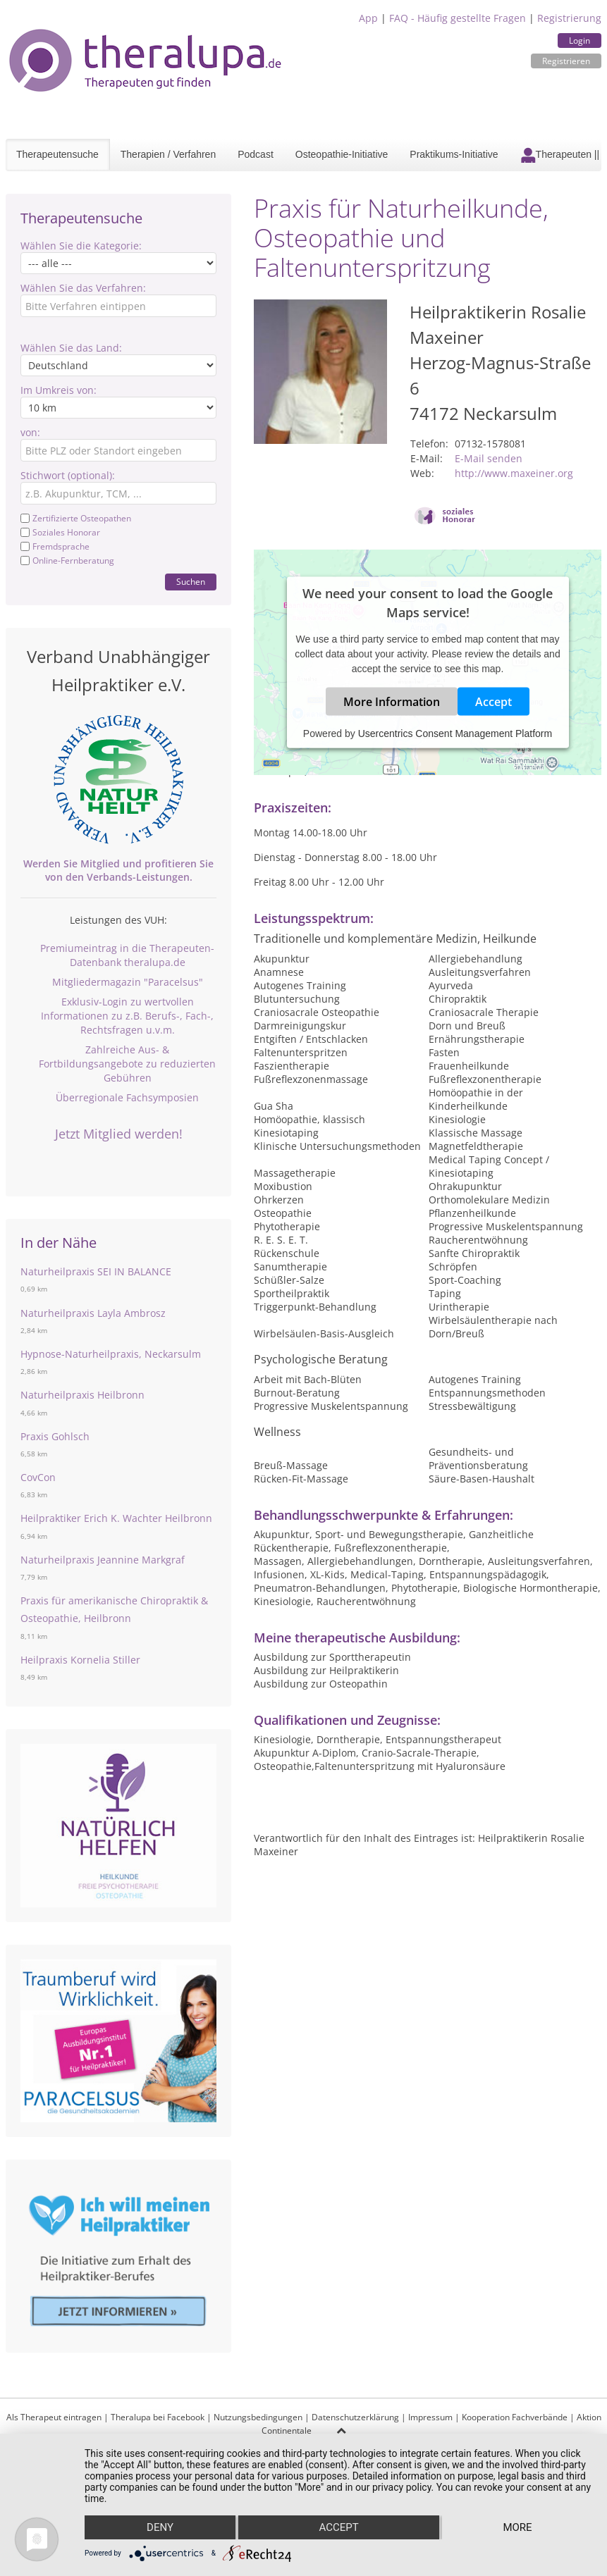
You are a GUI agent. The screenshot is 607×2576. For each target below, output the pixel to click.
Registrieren (566, 61)
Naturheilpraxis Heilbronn (82, 1394)
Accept (493, 702)
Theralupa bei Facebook (157, 2417)
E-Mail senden (488, 458)
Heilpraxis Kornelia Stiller (80, 1659)
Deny (160, 2527)
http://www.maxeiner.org (514, 473)
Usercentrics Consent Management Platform (455, 733)
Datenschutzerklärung (355, 2417)
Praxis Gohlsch (55, 1436)
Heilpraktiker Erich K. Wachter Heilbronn (116, 1518)
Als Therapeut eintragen (54, 2417)
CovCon (38, 1477)
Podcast (256, 154)
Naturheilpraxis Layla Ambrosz (93, 1313)
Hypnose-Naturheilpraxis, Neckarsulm (110, 1354)
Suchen (190, 582)
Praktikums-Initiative (454, 154)
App (368, 18)
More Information (391, 702)
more (517, 2527)
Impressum (430, 2417)
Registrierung (569, 18)
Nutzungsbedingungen (258, 2417)
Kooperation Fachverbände (515, 2417)
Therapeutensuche (57, 154)
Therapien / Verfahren (168, 154)
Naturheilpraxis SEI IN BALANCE (95, 1271)
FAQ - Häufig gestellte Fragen (457, 18)
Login (579, 41)
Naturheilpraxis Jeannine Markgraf (102, 1559)
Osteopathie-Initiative (341, 154)
